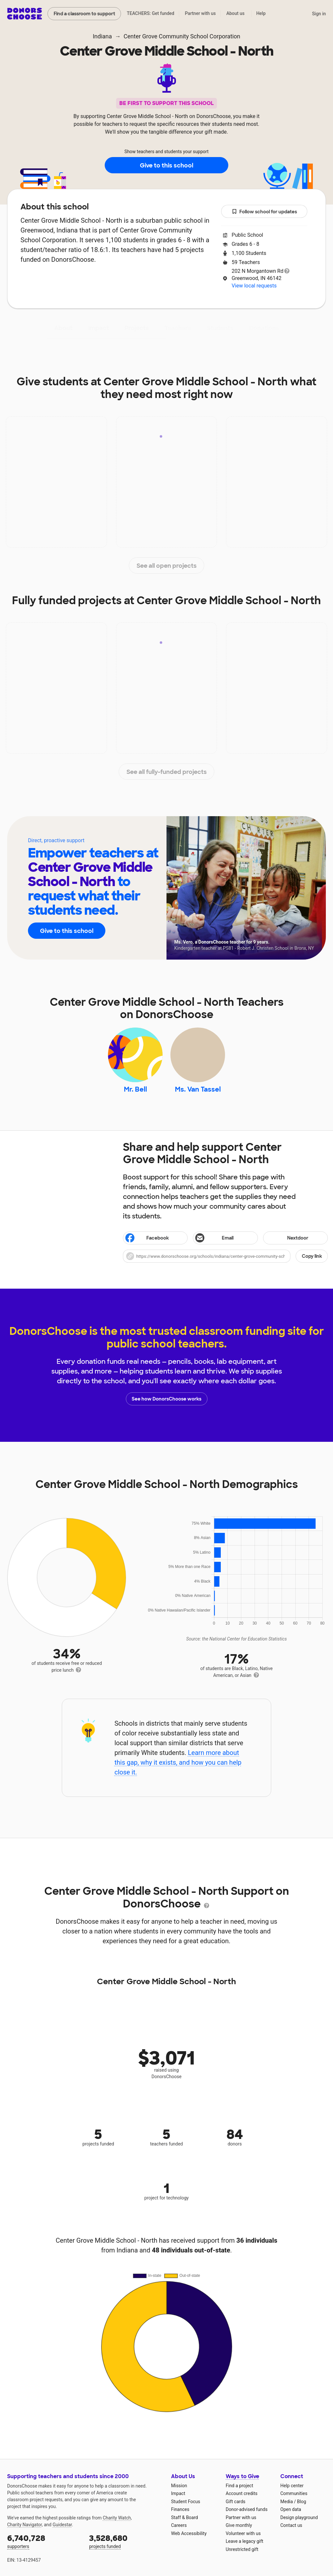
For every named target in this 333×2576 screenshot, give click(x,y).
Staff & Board (184, 2517)
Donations (264, 328)
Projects (137, 328)
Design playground (299, 2517)
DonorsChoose (24, 14)
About (63, 328)
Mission (179, 2485)
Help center (291, 2485)
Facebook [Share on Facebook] (146, 1238)
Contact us (291, 2525)
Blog (301, 2501)
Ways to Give (242, 2476)
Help (261, 13)
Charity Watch (117, 2517)
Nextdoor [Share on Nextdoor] (286, 1238)
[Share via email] (225, 1237)
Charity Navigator (24, 2524)
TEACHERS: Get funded (150, 13)
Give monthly (239, 2525)
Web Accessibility (188, 2533)
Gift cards (236, 2501)
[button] (225, 1256)
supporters (43, 2541)
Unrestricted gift (242, 2549)
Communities (293, 2493)
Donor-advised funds (247, 2509)
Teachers (178, 328)
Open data (290, 2509)
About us (235, 13)
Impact (98, 328)
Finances (180, 2509)
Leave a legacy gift (244, 2541)
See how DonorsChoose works (166, 1399)
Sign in (319, 13)
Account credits (242, 2493)
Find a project (239, 2485)
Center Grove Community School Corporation (182, 36)
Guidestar (62, 2524)
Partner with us (200, 13)
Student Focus (185, 2501)
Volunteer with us (243, 2533)
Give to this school (166, 165)
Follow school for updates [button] (264, 212)
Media (286, 2501)
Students (220, 328)
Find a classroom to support (84, 14)
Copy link (312, 1256)
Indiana (102, 36)
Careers (179, 2525)
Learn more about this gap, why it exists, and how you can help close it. (178, 1762)
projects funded (125, 2541)
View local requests (254, 286)
